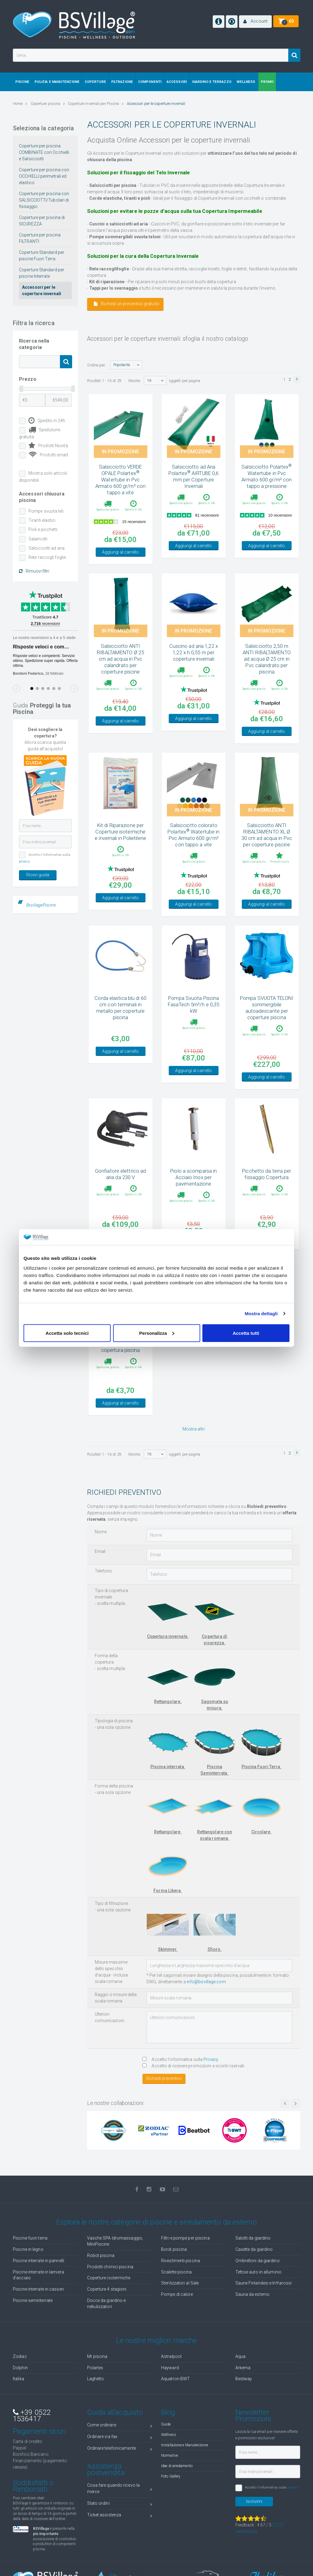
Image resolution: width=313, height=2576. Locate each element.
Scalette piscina (176, 2272)
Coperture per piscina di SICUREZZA (42, 220)
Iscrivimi (254, 2501)
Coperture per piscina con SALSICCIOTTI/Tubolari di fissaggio (44, 200)
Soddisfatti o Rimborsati (33, 2485)
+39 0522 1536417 (31, 2415)
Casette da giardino (254, 2249)
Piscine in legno (28, 2249)
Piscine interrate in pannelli (38, 2260)
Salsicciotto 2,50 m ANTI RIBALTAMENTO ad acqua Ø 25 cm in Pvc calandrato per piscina (267, 659)
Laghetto (95, 2378)
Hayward (170, 2367)
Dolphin (20, 2367)
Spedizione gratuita (39, 433)
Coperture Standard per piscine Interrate (41, 273)
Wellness (168, 2435)
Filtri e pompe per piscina (185, 2238)
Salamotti (37, 538)
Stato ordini (119, 2504)
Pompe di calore (177, 2294)
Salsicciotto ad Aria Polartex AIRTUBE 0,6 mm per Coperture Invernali (193, 476)
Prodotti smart (48, 455)
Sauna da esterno (252, 2294)
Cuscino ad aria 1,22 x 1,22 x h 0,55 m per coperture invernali (193, 652)
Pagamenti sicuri (39, 2431)
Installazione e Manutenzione (184, 2445)
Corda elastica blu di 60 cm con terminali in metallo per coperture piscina (120, 1007)
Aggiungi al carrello (120, 552)
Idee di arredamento (177, 2466)
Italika (18, 2378)
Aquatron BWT (175, 2378)
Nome (101, 1531)
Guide (166, 2424)
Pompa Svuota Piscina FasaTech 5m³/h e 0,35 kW (193, 1004)
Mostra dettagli (261, 1313)
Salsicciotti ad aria (46, 548)
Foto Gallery (170, 2476)
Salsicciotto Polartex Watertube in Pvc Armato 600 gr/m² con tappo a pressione (266, 476)
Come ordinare (119, 2425)
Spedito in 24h (46, 421)
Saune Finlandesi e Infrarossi (263, 2283)
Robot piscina (100, 2255)
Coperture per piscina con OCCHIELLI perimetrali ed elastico (44, 176)
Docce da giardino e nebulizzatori (106, 2303)
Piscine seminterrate (33, 2300)
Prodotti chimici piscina (110, 2266)
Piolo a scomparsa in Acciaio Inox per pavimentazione (193, 1177)
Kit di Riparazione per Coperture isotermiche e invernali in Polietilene (120, 831)
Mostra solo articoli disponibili (43, 476)
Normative (169, 2455)
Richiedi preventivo (164, 2078)
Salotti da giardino (253, 2238)
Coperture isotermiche (109, 2277)
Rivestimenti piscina (180, 2260)
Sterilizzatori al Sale (180, 2283)
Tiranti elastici (42, 520)
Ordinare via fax (119, 2437)
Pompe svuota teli (46, 511)
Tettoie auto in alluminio (258, 2272)
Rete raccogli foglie (47, 557)
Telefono (103, 1570)
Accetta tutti (246, 1332)
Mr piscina (97, 2356)
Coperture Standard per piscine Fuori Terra (41, 255)
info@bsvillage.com (206, 1981)
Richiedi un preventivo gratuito (126, 304)
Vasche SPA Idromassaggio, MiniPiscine (115, 2241)
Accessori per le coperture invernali (41, 290)
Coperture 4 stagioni (107, 2289)
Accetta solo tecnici (67, 1332)
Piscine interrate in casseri (38, 2289)
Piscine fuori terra (30, 2238)
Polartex (95, 2367)
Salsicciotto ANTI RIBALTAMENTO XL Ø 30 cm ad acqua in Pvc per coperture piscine (266, 835)
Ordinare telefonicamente (119, 2449)
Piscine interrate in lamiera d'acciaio (38, 2275)
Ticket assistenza (119, 2515)
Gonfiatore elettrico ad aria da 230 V (120, 1174)
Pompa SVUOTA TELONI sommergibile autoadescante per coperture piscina (266, 1007)
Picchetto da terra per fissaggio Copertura (266, 1174)
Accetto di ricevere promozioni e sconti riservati (193, 2065)
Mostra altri (193, 1429)
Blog (168, 2412)
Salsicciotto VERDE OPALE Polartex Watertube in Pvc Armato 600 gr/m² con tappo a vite (120, 480)
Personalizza (156, 1332)
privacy (24, 861)
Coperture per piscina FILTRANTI (40, 238)
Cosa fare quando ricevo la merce (119, 2488)
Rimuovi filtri (34, 571)
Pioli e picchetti (42, 529)
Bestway (243, 2378)
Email (100, 1551)
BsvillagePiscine (41, 905)
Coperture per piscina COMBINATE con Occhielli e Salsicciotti (44, 152)
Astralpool (171, 2356)
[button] (255, 21)
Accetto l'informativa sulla (180, 2059)
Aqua (240, 2356)
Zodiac (20, 2356)
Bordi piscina (174, 2249)
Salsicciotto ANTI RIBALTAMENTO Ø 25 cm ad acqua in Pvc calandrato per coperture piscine (120, 659)
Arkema (243, 2367)
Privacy (211, 2059)
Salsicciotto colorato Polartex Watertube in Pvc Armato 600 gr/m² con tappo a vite (193, 835)
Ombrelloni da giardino (257, 2260)
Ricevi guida (37, 874)
